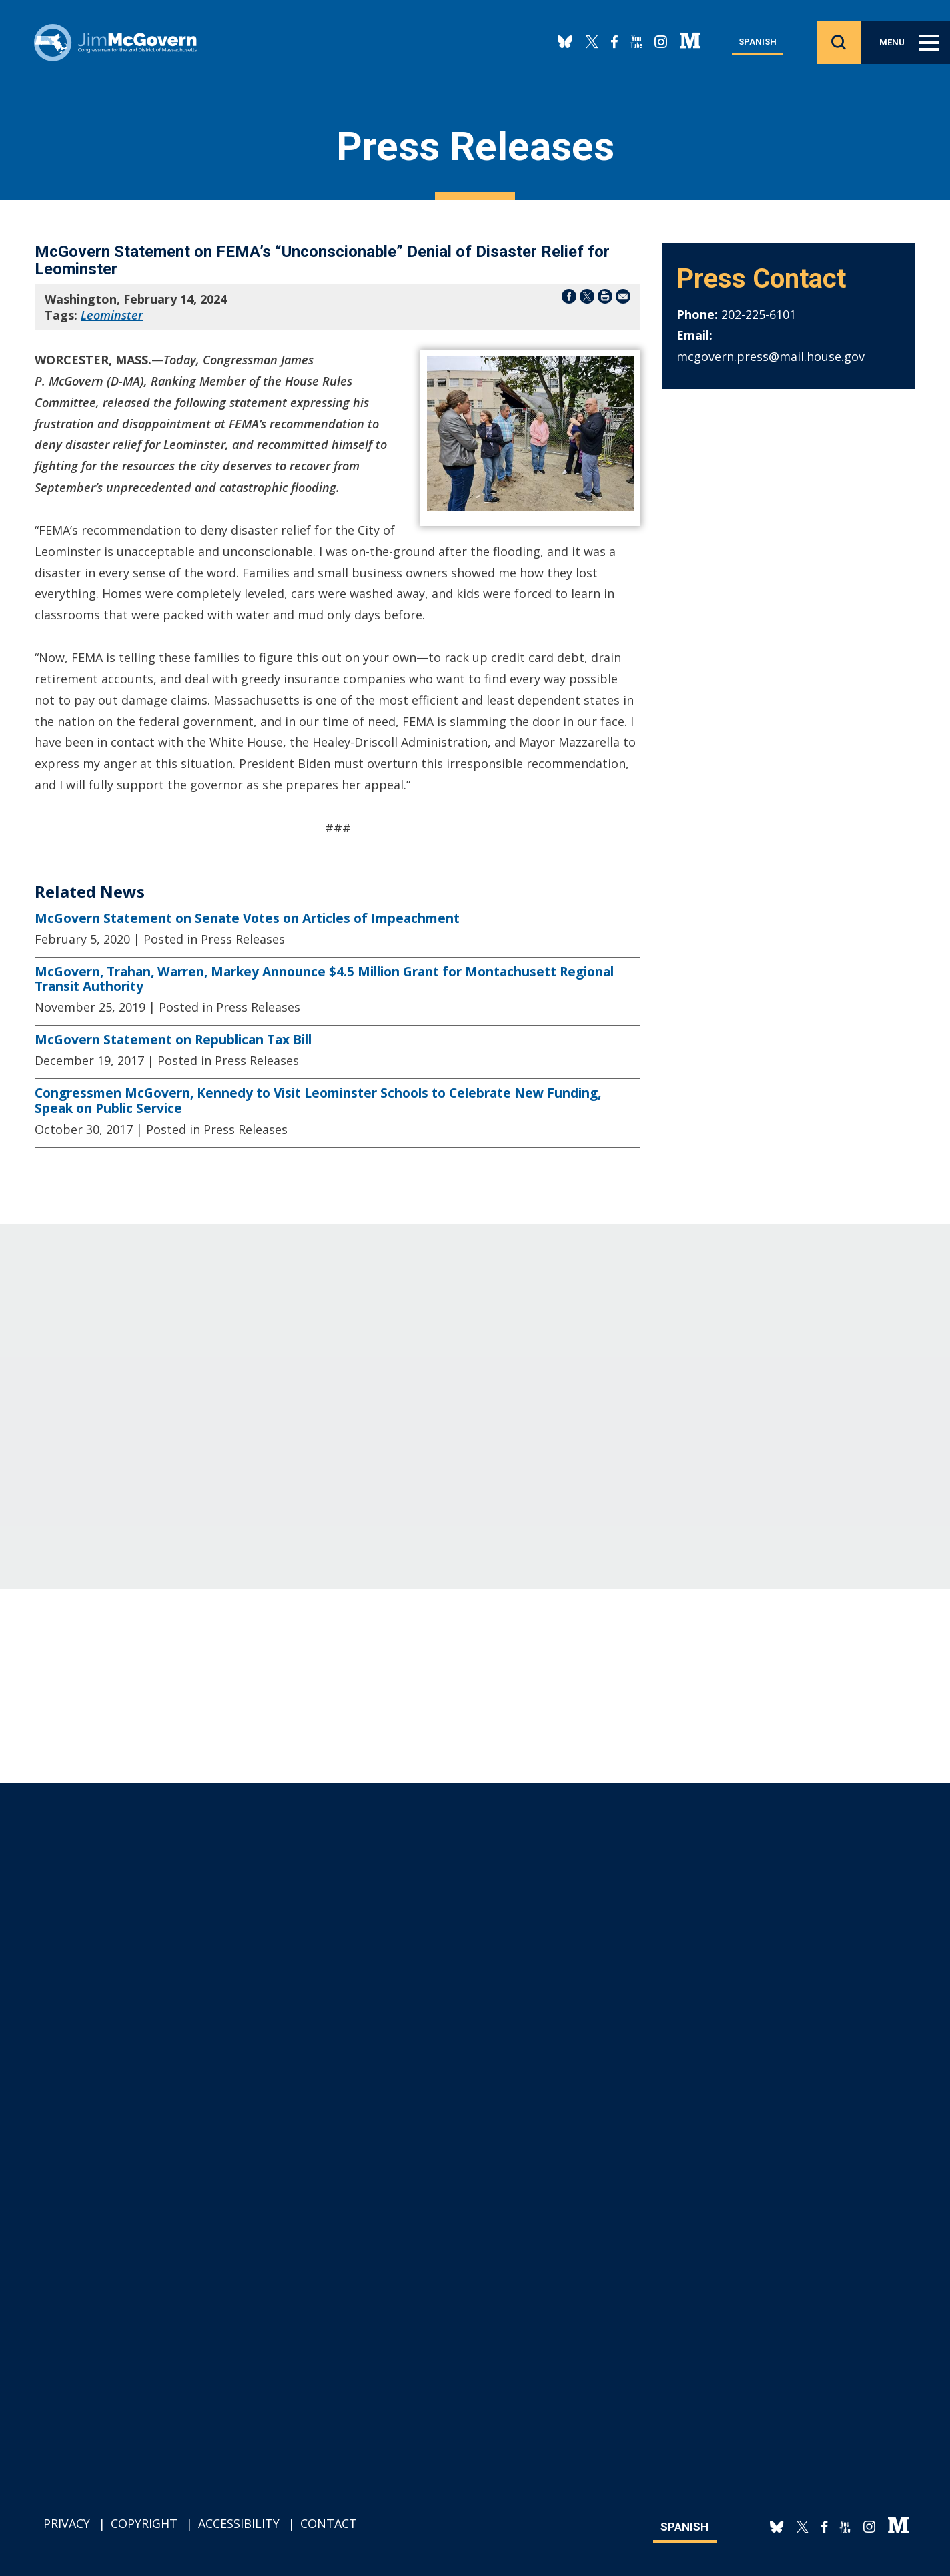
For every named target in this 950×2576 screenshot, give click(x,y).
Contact (328, 2523)
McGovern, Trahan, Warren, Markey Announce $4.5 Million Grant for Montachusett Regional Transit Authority (324, 979)
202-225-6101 (758, 314)
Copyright (144, 2523)
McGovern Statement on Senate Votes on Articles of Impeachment (247, 918)
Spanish (758, 45)
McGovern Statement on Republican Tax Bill (173, 1039)
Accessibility (239, 2523)
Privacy (66, 2523)
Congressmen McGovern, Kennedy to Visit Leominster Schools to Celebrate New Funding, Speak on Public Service (318, 1101)
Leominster (112, 315)
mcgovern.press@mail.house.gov (770, 356)
